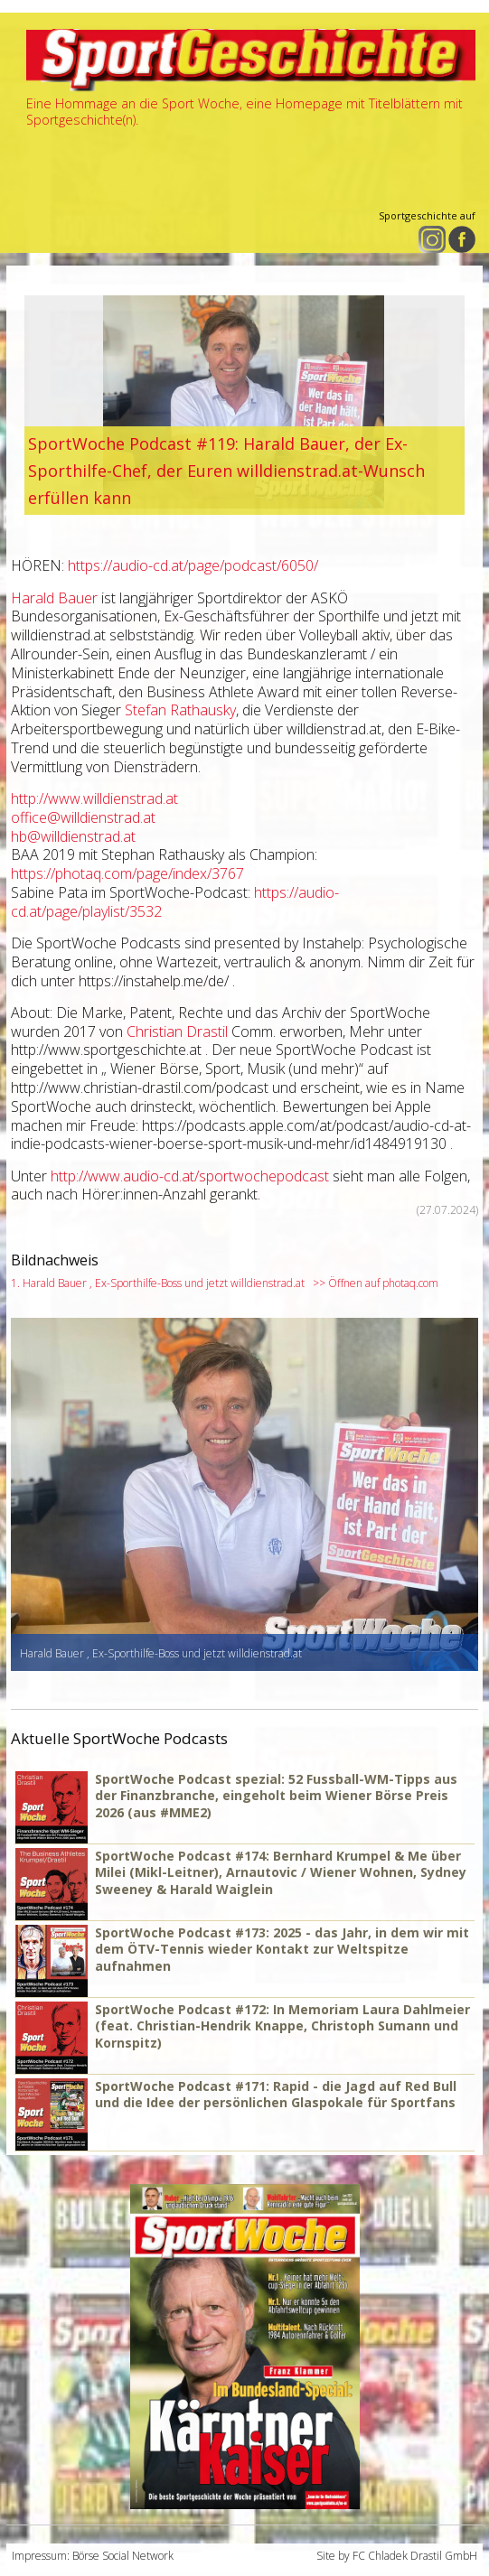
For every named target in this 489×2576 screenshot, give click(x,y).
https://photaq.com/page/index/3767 (127, 873)
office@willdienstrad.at (83, 817)
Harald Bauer (54, 598)
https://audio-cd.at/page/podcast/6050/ (193, 565)
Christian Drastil (177, 1031)
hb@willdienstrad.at (73, 836)
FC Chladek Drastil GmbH (415, 2555)
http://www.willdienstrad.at (94, 798)
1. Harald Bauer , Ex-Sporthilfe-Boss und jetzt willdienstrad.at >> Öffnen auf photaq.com (224, 1283)
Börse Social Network (123, 2555)
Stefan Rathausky (180, 710)
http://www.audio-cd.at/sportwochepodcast (190, 1176)
